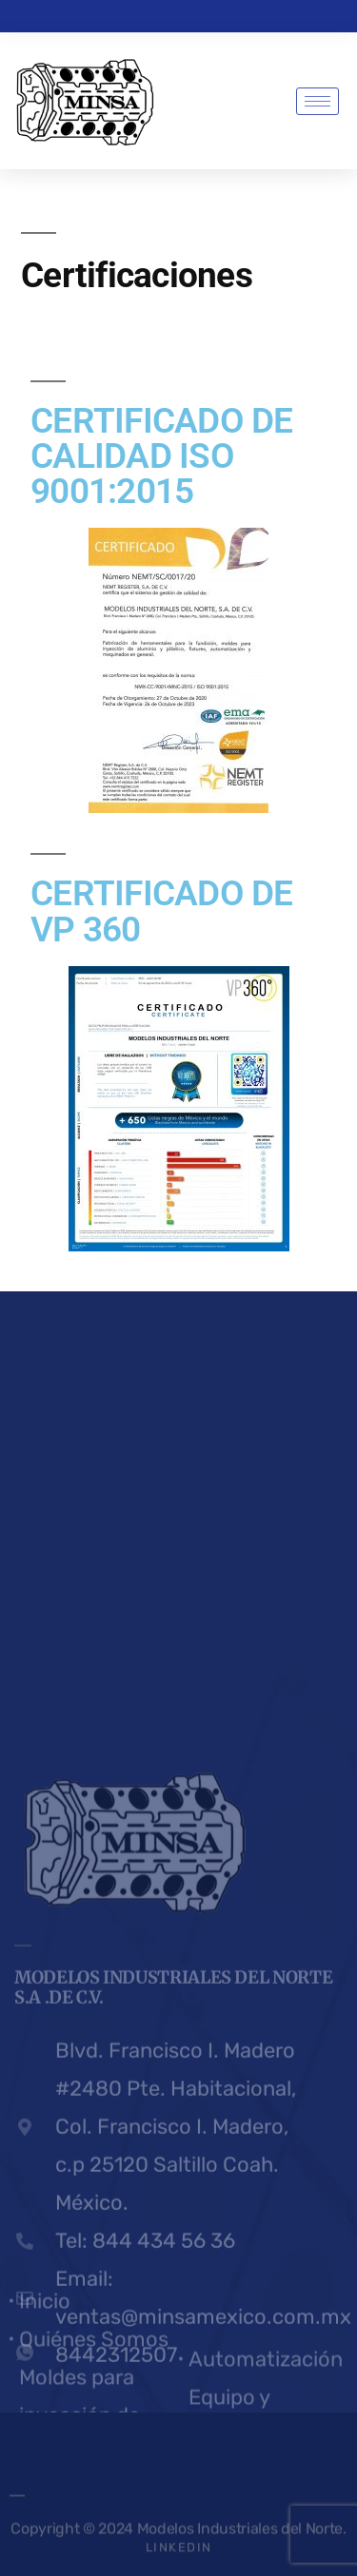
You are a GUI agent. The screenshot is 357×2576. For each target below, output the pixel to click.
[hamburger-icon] (317, 101)
